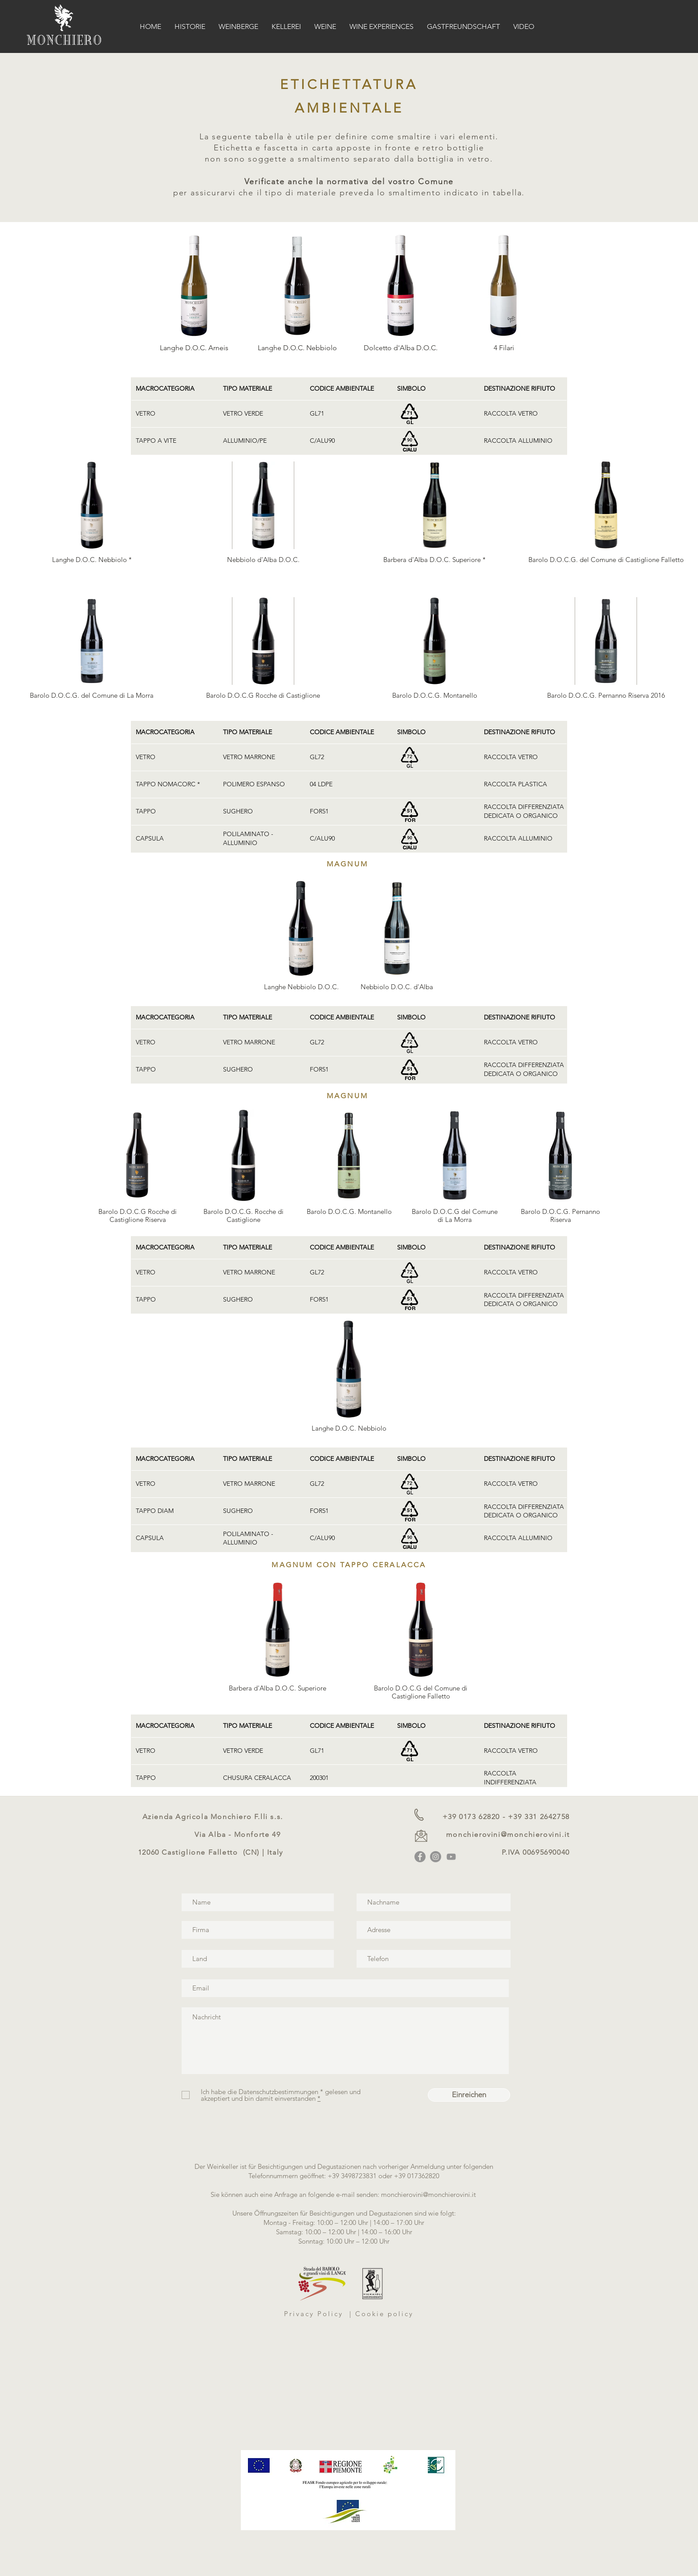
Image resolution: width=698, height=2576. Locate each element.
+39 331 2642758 (539, 1816)
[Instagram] (435, 1856)
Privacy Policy (315, 2313)
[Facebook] (420, 1856)
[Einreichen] (469, 2095)
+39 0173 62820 (471, 1816)
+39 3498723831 (352, 2176)
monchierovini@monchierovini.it (508, 1834)
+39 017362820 (416, 2176)
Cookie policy (384, 2313)
